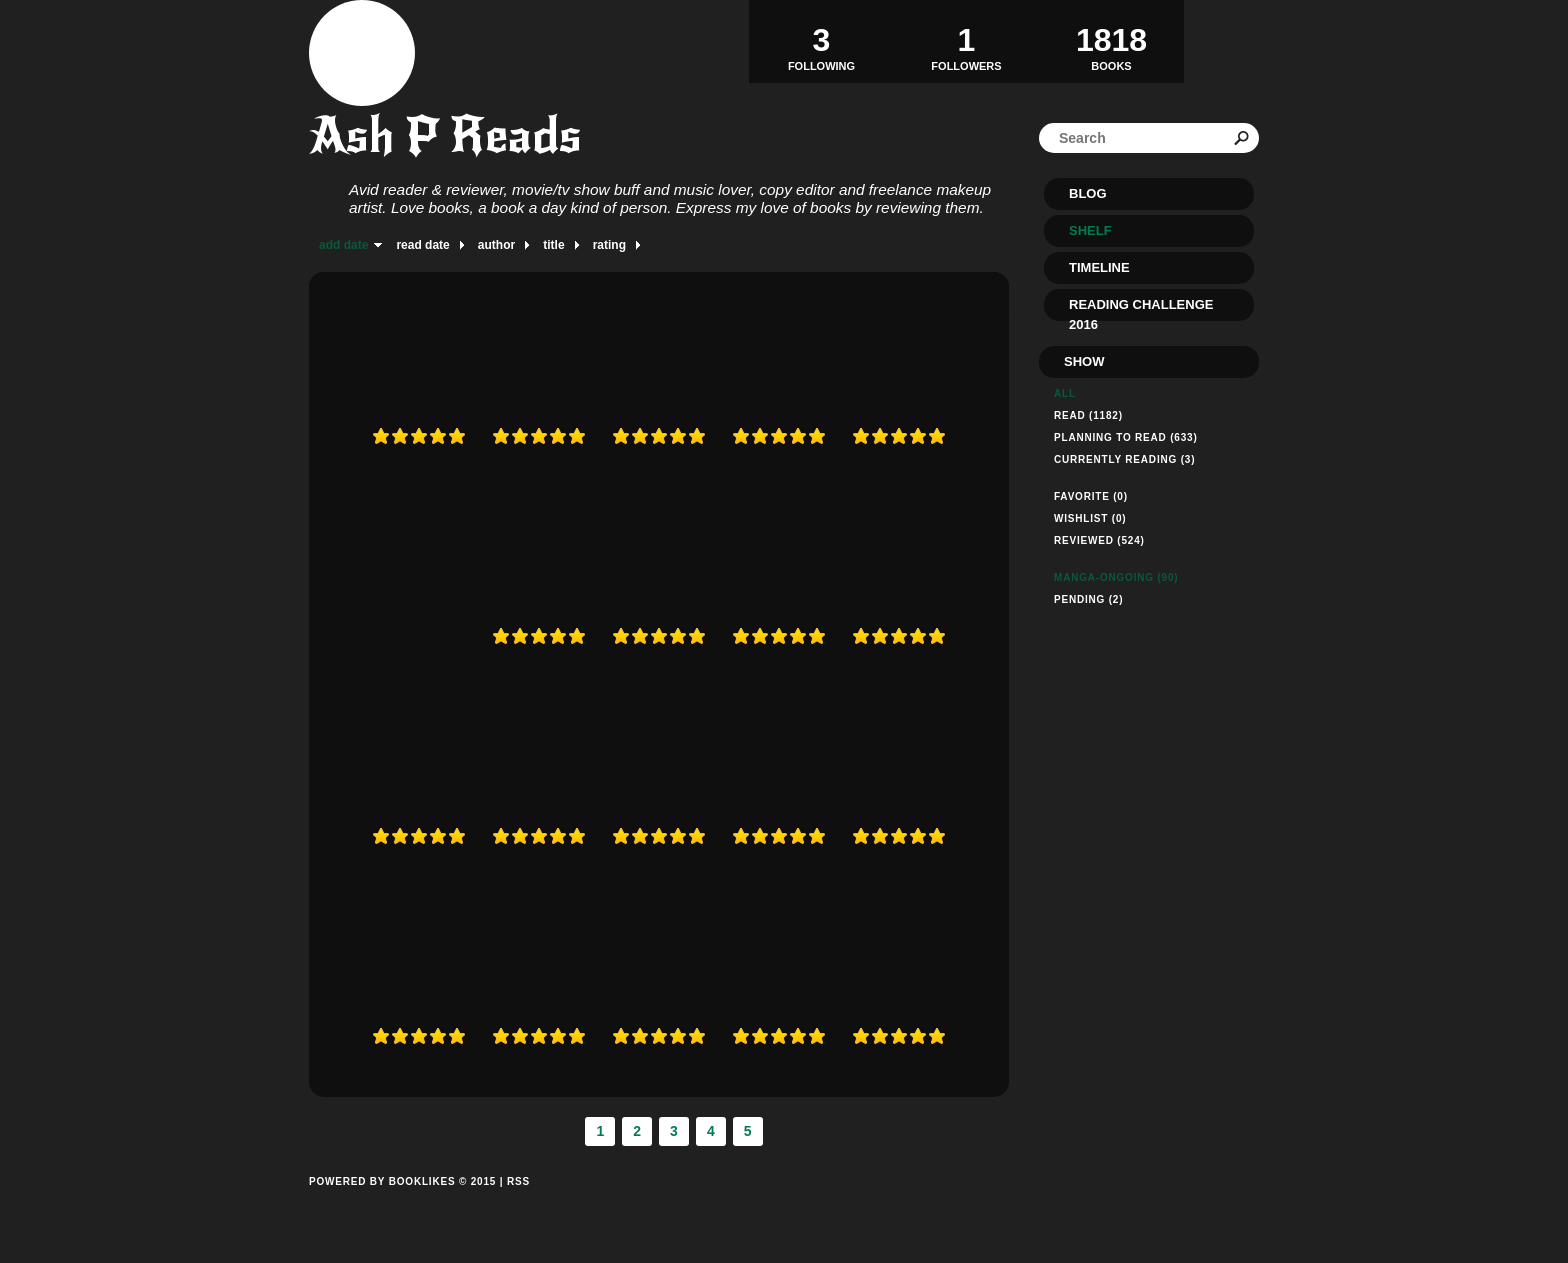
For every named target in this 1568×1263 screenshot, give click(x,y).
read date (422, 245)
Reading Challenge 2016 (1141, 309)
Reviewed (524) (1099, 540)
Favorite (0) (1091, 496)
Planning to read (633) (1126, 437)
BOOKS (1111, 41)
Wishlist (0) (1090, 518)
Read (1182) (1088, 415)
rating (609, 245)
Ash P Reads (445, 135)
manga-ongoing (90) (1116, 577)
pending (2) (1088, 599)
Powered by (402, 1204)
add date (343, 245)
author (496, 245)
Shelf (1090, 230)
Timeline (1099, 267)
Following (821, 41)
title (553, 245)
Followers (966, 41)
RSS (518, 1181)
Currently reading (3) (1124, 459)
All (1065, 393)
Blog (1088, 193)
